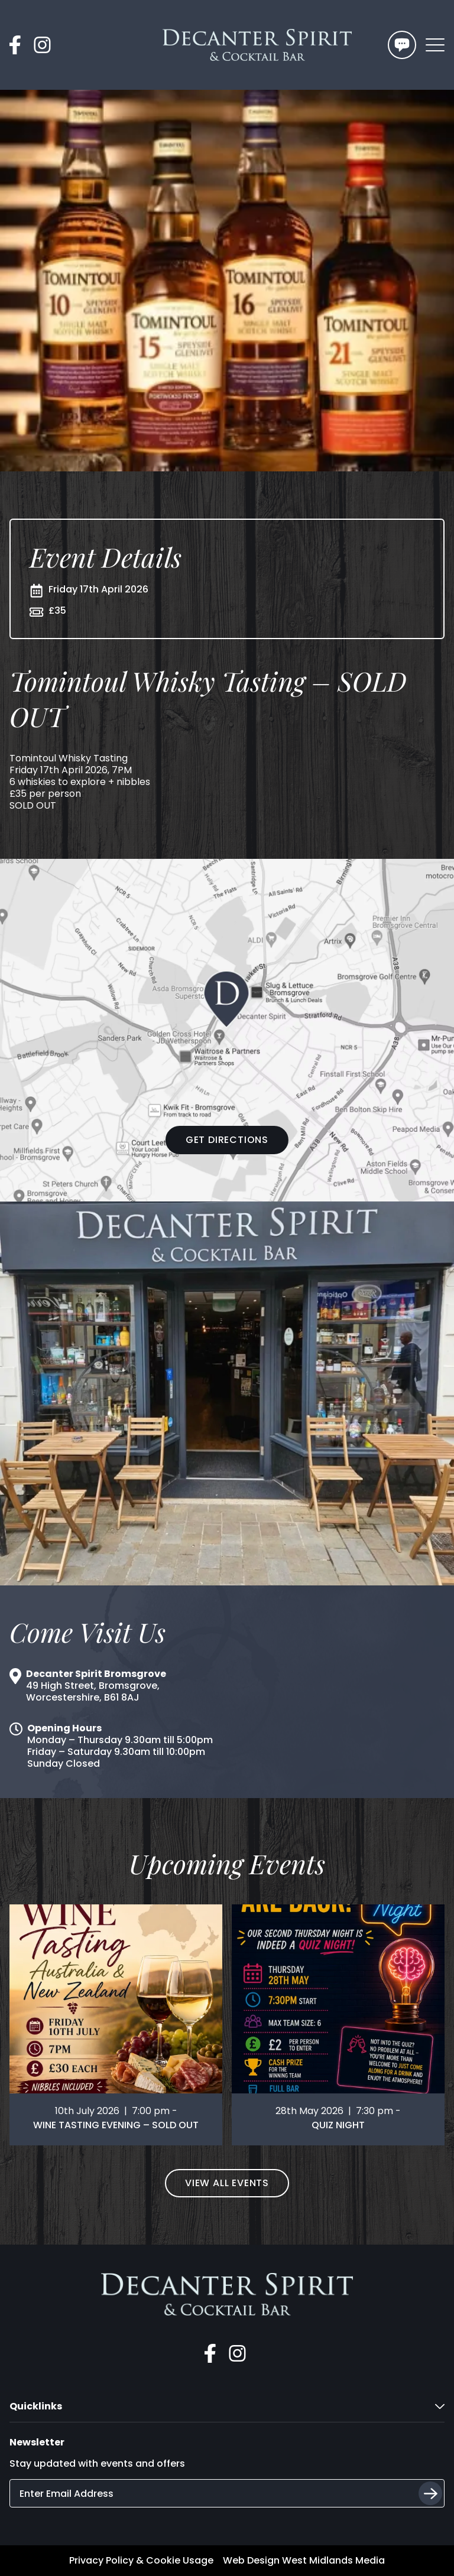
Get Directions (227, 1140)
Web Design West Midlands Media (304, 2561)
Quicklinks (227, 2406)
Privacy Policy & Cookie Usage (141, 2561)
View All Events (227, 2183)
